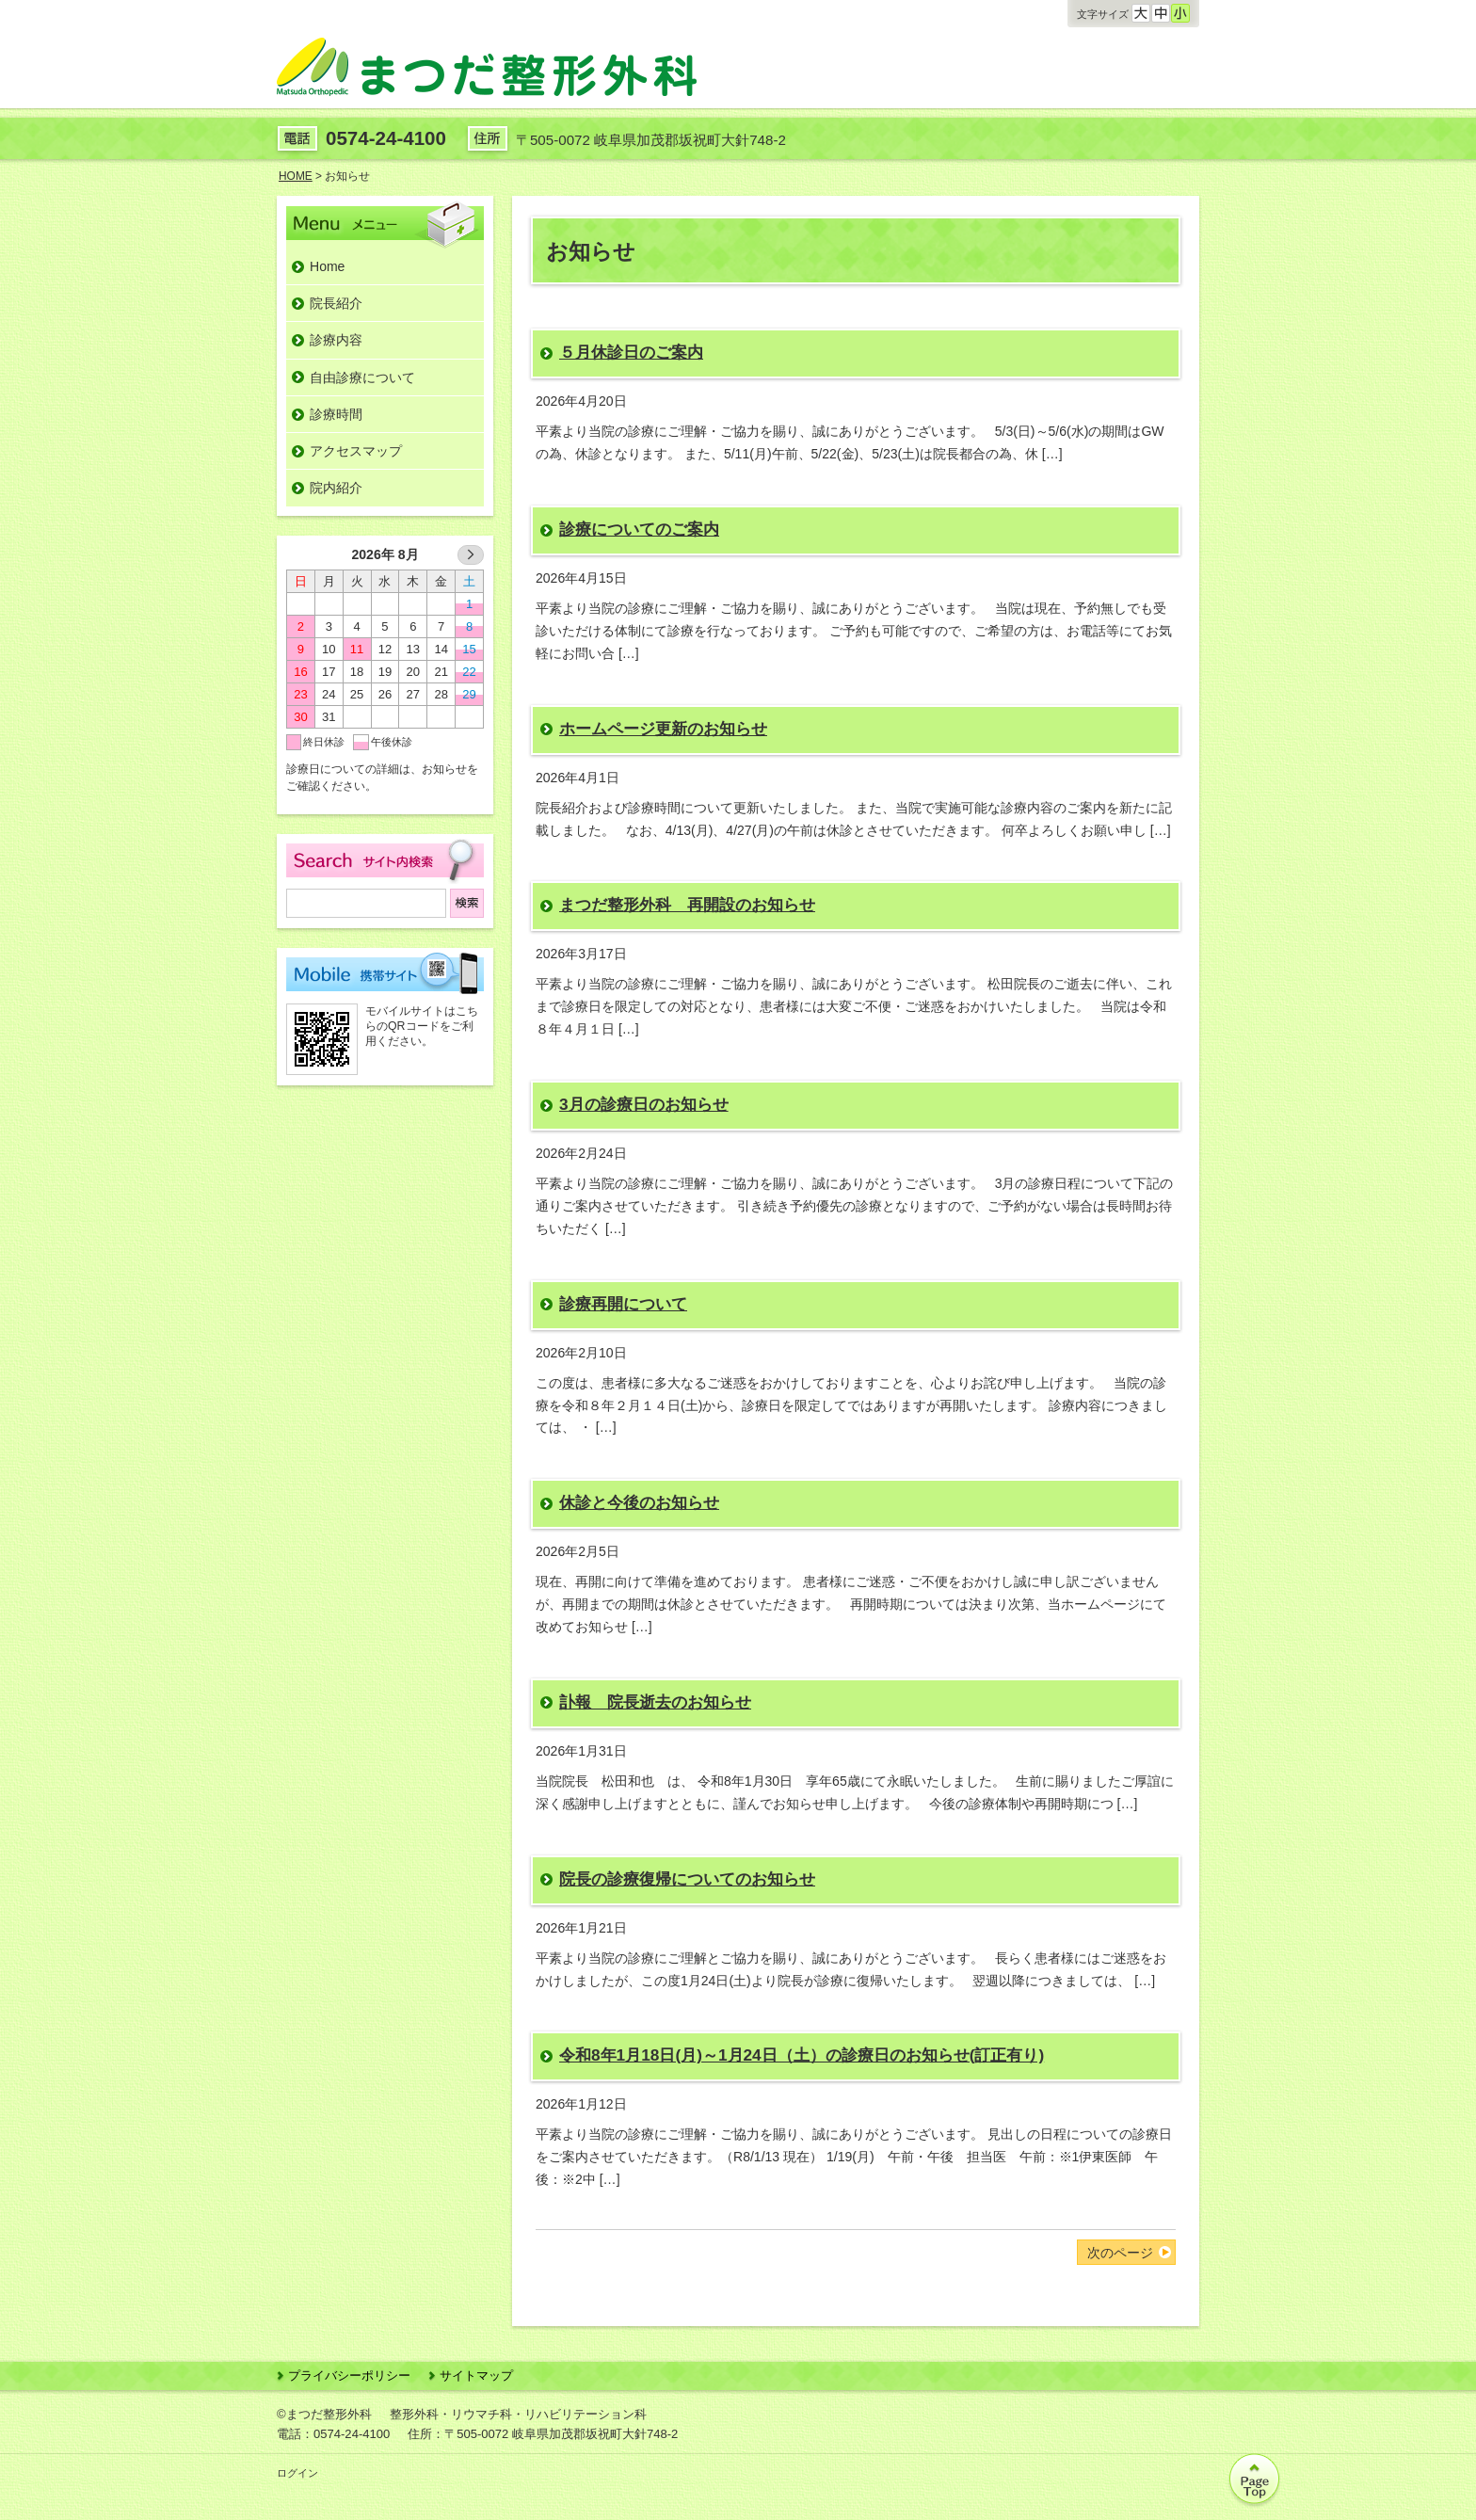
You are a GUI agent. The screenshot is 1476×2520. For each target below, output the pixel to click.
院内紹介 (336, 487)
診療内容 (336, 339)
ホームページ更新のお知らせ (663, 728)
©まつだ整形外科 (324, 2414)
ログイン (297, 2473)
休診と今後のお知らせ (639, 1502)
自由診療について (362, 377)
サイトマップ (476, 2375)
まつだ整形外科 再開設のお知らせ (687, 904)
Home (327, 266)
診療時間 (336, 414)
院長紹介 (336, 303)
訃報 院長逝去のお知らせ (655, 1702)
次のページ (1120, 2252)
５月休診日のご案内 (631, 352)
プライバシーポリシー (349, 2375)
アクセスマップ (356, 450)
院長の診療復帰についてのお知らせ (687, 1879)
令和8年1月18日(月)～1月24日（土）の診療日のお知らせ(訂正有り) (801, 2055)
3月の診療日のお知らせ (644, 1104)
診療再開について (623, 1303)
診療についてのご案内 (639, 529)
